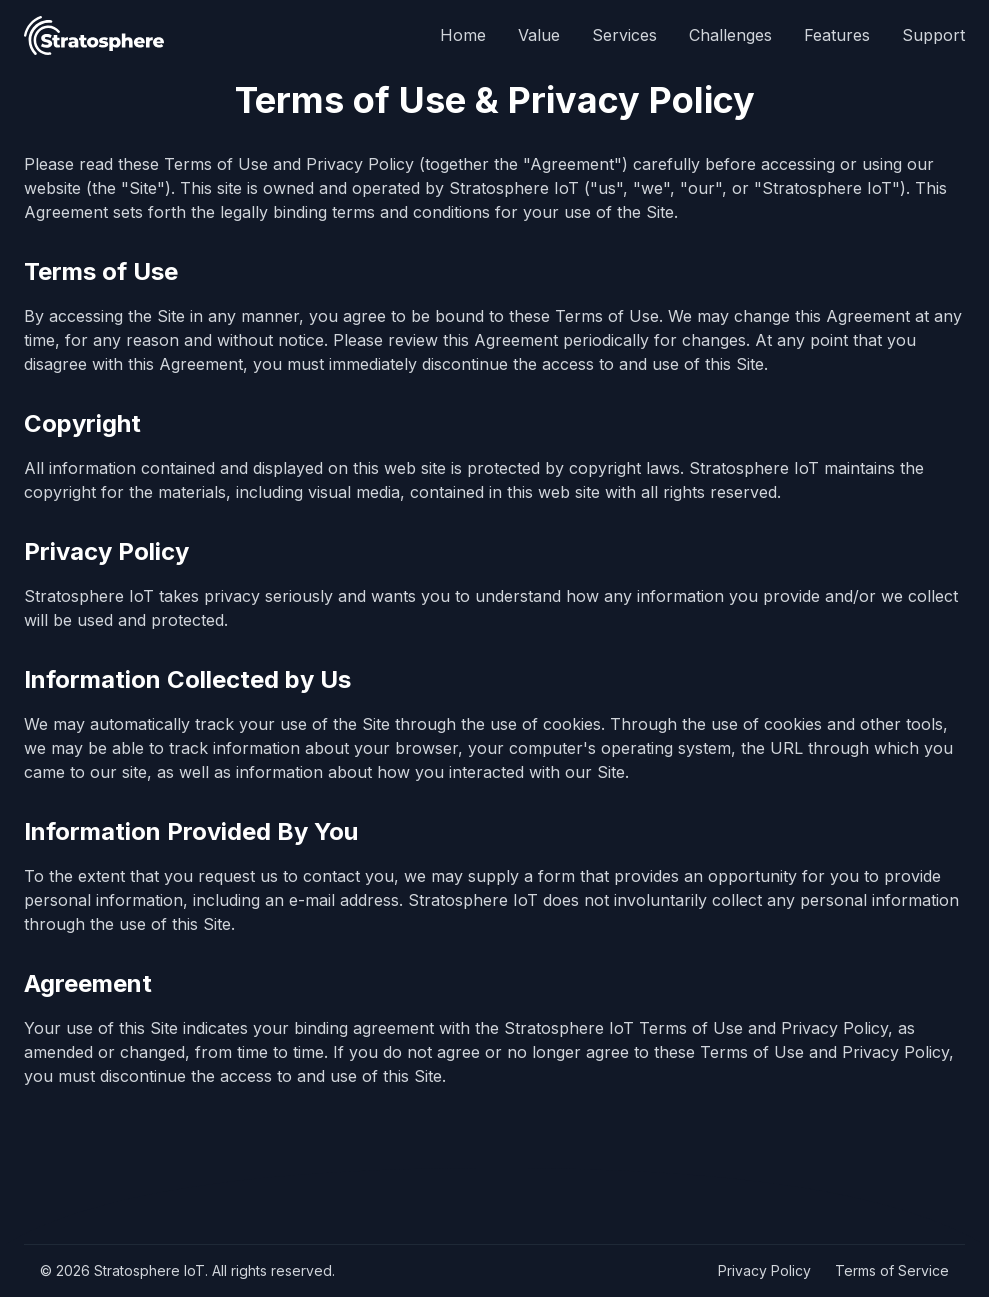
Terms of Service (892, 1270)
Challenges (730, 35)
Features (837, 35)
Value (539, 35)
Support (933, 35)
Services (624, 35)
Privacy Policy (764, 1270)
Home (463, 35)
